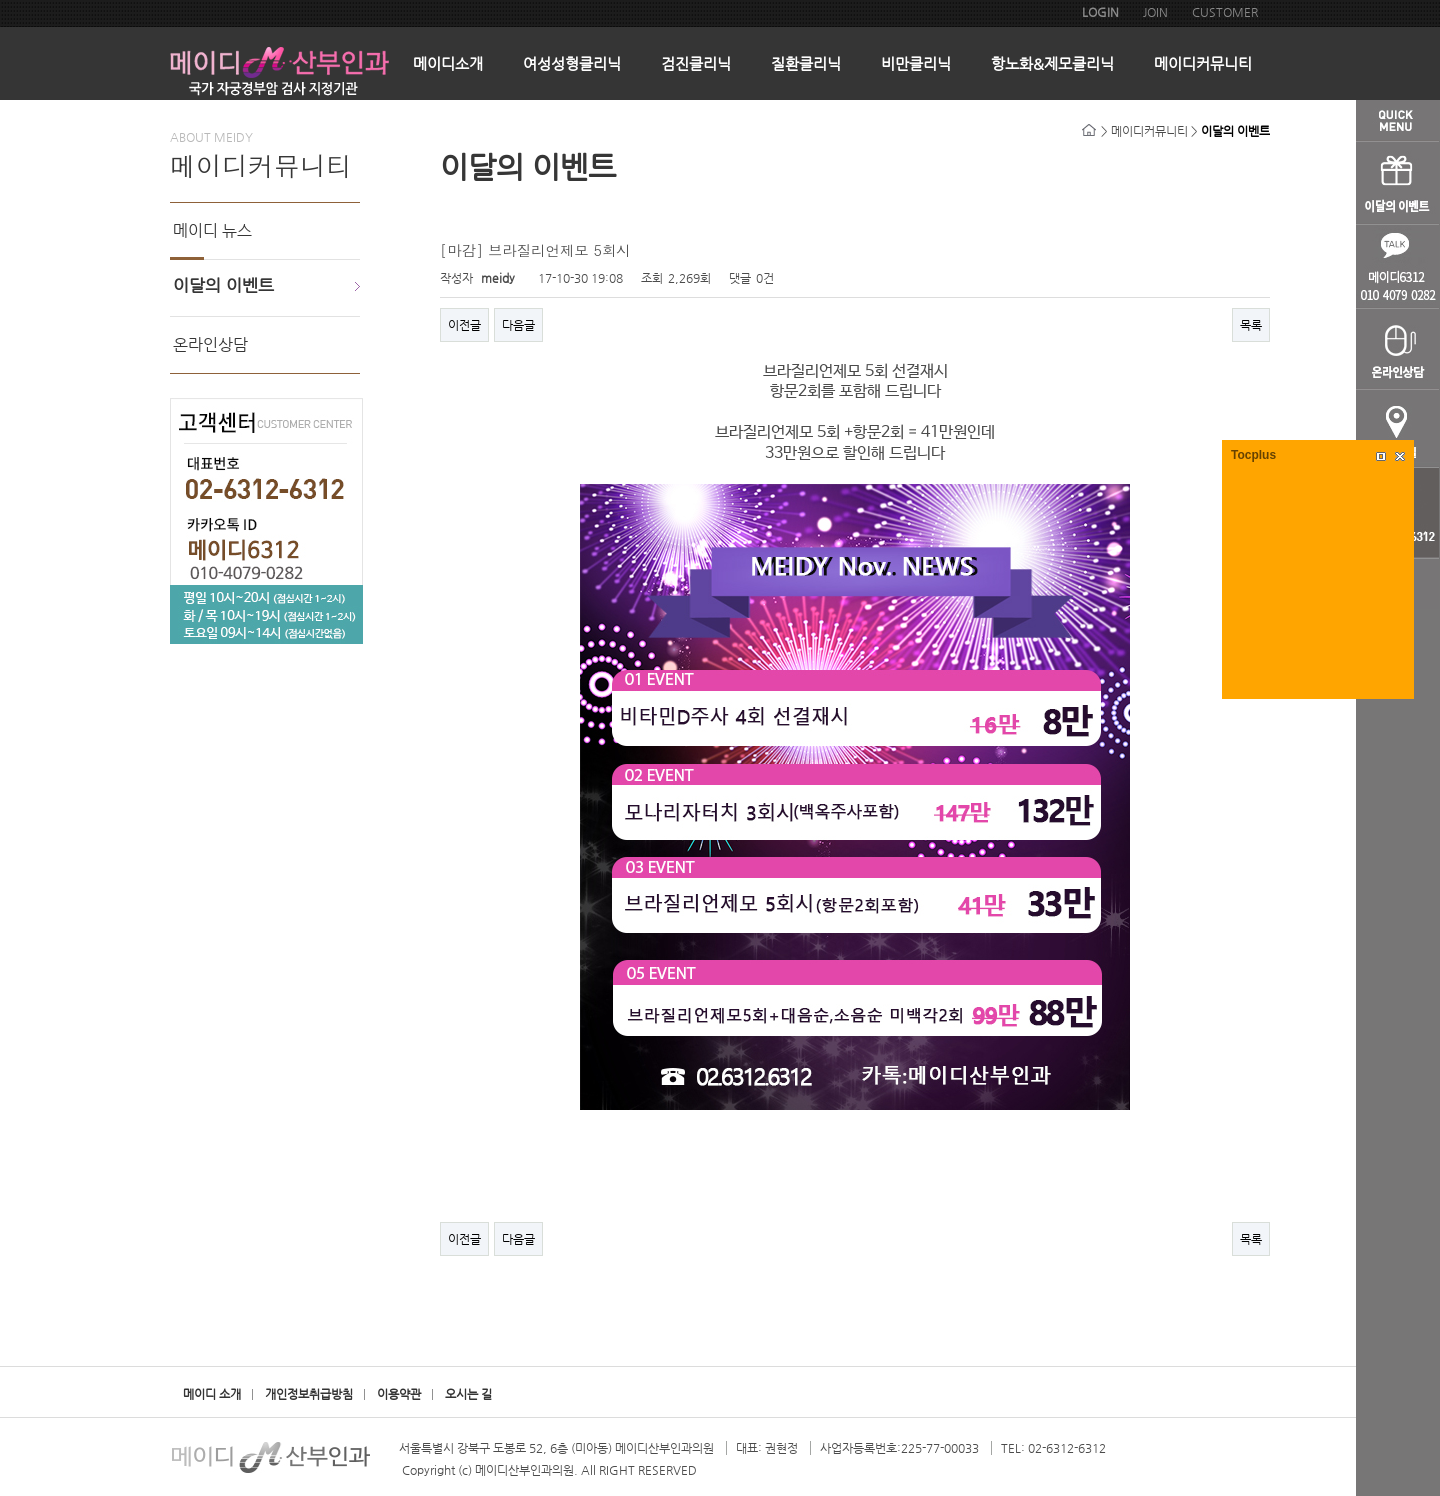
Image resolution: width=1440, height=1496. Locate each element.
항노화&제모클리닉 (1052, 63)
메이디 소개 (212, 1394)
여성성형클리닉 (572, 63)
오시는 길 (468, 1394)
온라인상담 (210, 344)
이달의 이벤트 (223, 285)
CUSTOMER (1225, 12)
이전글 (464, 325)
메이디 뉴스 (212, 230)
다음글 (518, 325)
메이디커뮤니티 (1203, 63)
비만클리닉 (916, 63)
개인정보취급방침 (309, 1394)
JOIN (1155, 12)
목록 (1251, 325)
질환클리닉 (806, 63)
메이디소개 (448, 63)
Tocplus (1253, 455)
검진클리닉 (696, 63)
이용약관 (399, 1394)
